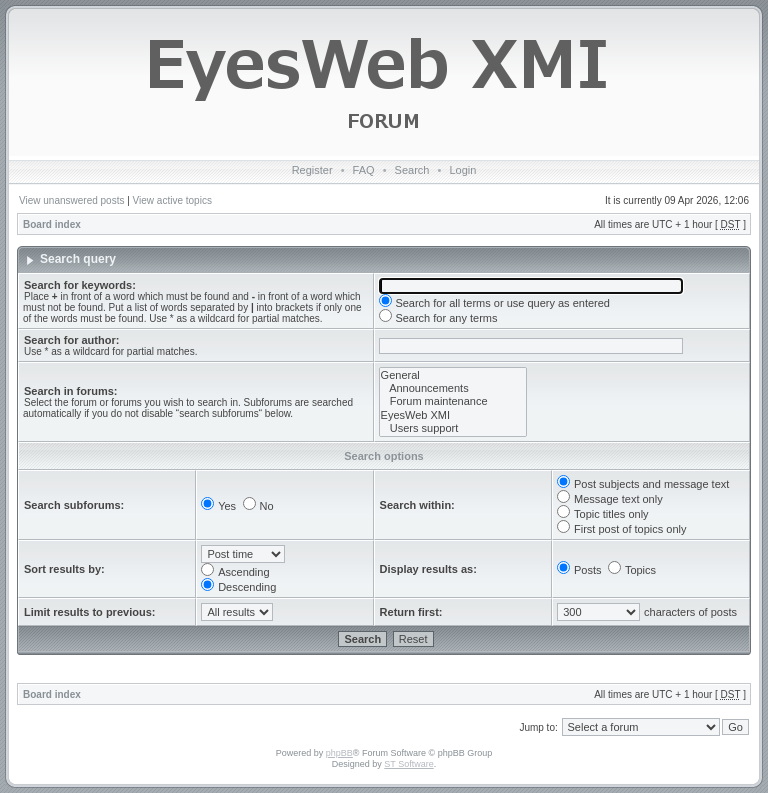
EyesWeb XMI (453, 415)
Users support (453, 428)
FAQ (364, 170)
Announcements (453, 388)
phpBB (339, 753)
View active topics (172, 200)
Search (412, 170)
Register (312, 170)
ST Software (408, 764)
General (453, 375)
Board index (52, 224)
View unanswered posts (71, 200)
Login (462, 170)
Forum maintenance (453, 401)
